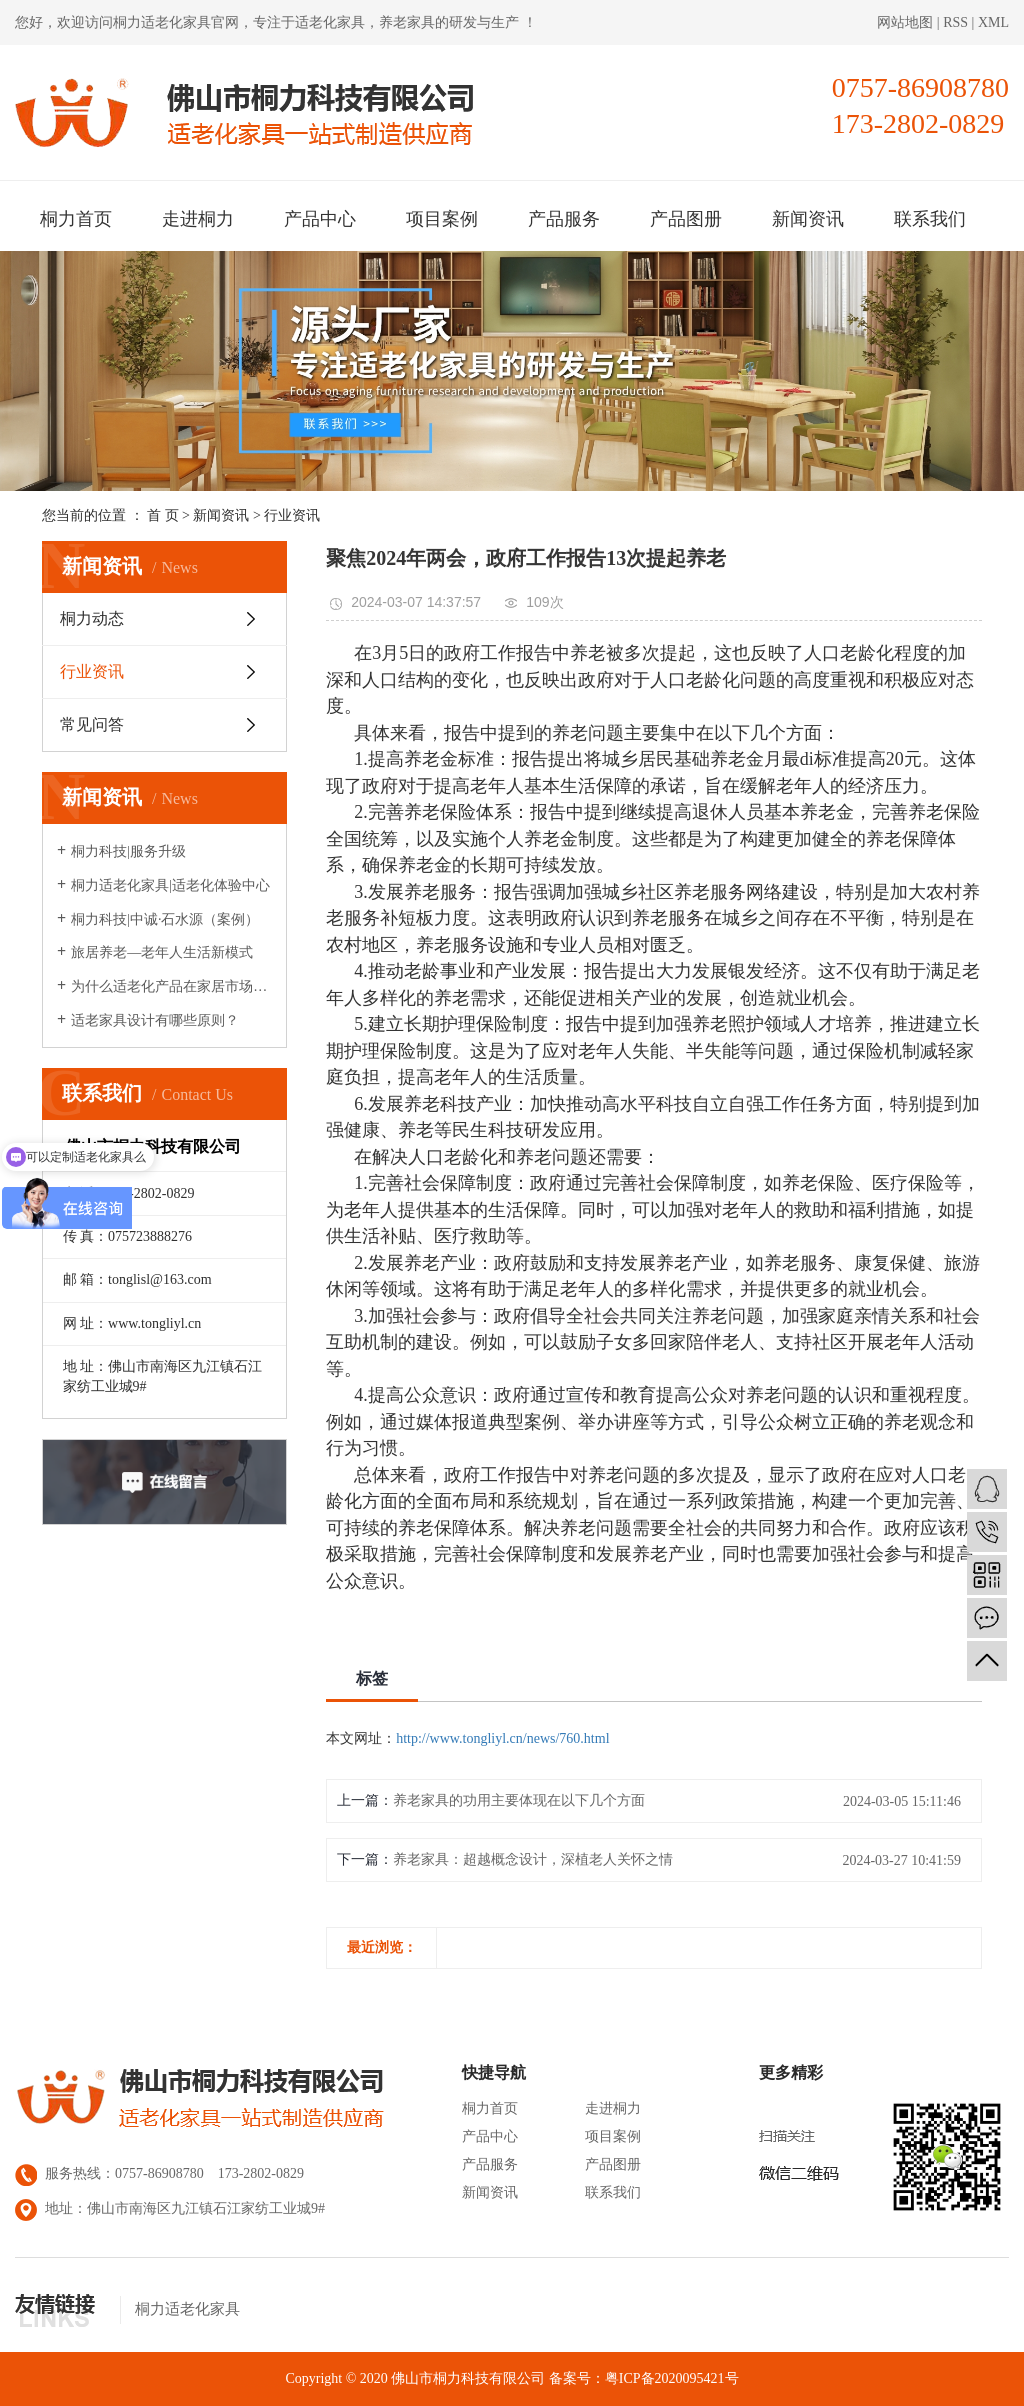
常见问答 (92, 724)
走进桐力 (198, 219)
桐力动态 (92, 618)
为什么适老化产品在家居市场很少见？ (171, 986)
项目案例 (442, 219)
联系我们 (930, 219)
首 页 (163, 515)
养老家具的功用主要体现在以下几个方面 (519, 1800)
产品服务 (564, 219)
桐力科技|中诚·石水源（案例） (165, 919)
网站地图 (907, 22)
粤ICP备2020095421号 (672, 2378)
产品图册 (686, 219)
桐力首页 (76, 219)
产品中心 (320, 219)
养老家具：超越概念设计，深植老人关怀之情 (533, 1859)
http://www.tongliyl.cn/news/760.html (502, 1738)
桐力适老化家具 (162, 22)
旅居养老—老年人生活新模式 (162, 952)
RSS (955, 22)
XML (993, 22)
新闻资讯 (808, 219)
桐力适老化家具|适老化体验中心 (170, 885)
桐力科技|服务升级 (128, 851)
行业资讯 (292, 515)
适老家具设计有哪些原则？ (155, 1020)
